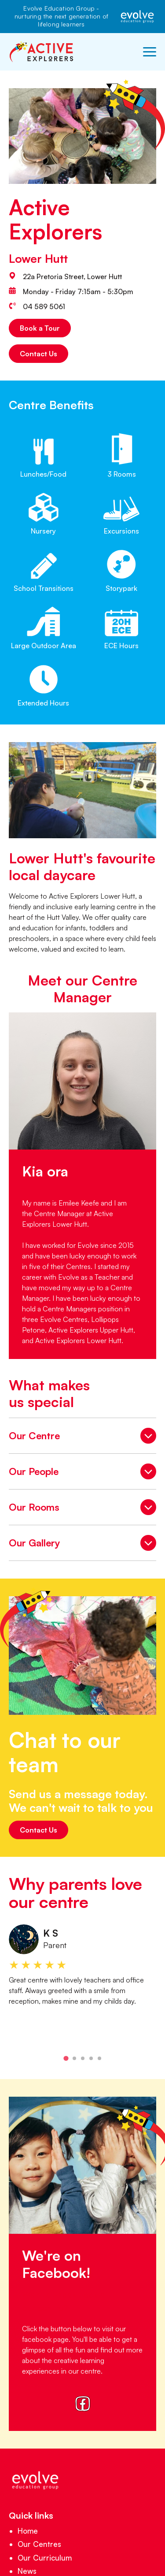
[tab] (65, 2058)
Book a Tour (40, 328)
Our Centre (82, 1437)
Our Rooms (82, 1508)
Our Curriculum (45, 2557)
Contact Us (38, 353)
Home (28, 2530)
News (27, 2571)
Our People (82, 1472)
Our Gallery (82, 1544)
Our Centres (39, 2544)
